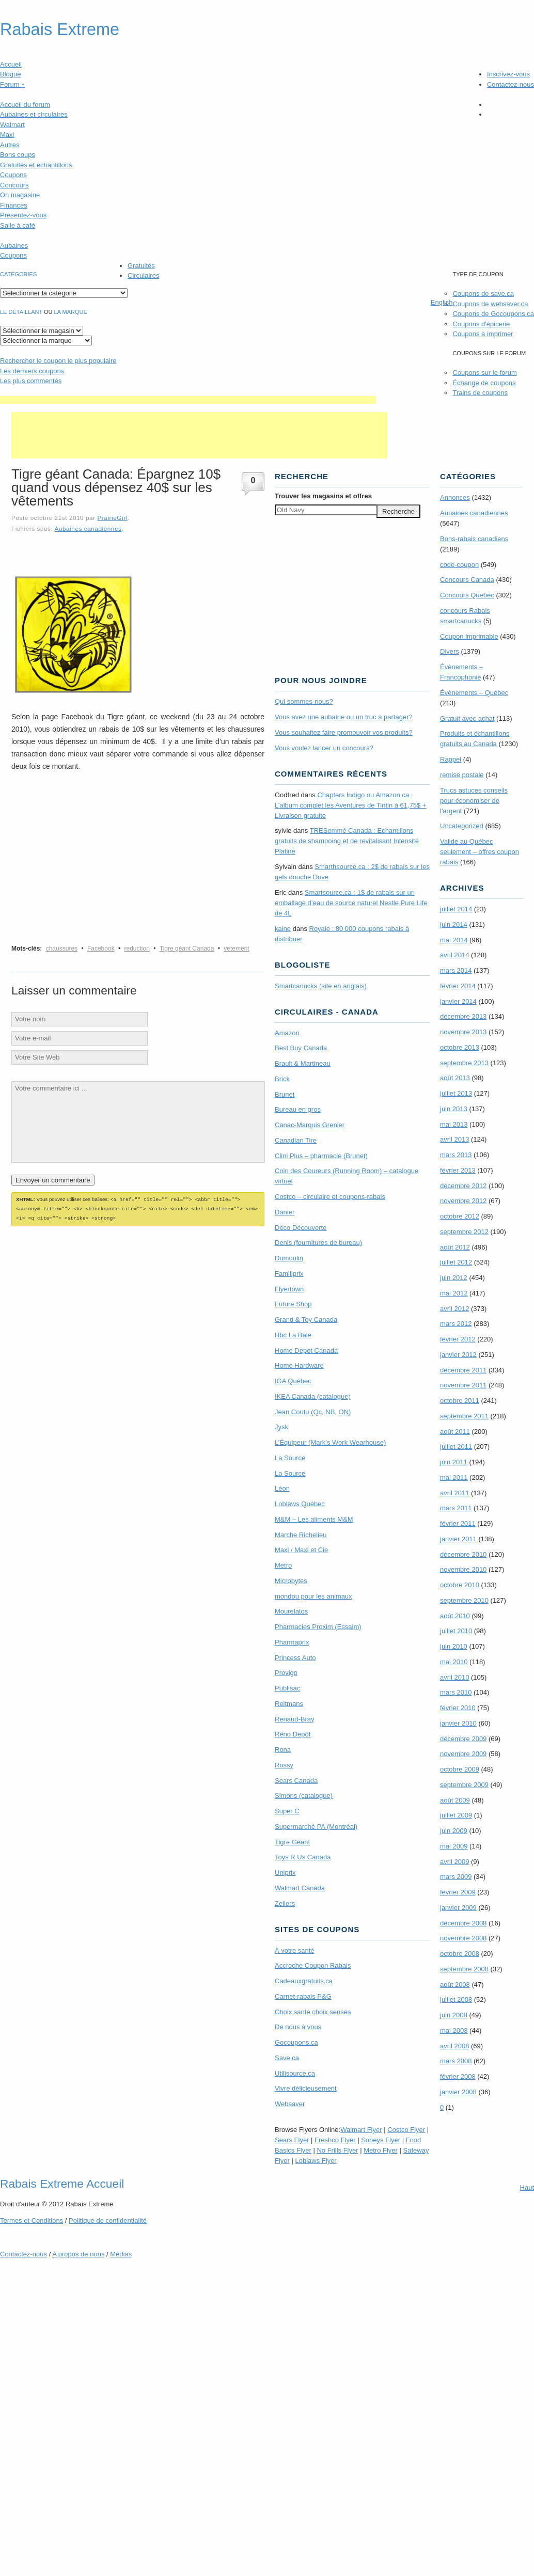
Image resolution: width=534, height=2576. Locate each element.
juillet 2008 (456, 1999)
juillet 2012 (456, 1262)
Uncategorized (461, 826)
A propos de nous (78, 2254)
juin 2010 (453, 1646)
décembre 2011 (463, 1370)
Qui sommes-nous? (304, 701)
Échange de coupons (483, 383)
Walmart (12, 125)
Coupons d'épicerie (481, 324)
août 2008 (455, 1984)
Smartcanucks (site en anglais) (321, 986)
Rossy (284, 1765)
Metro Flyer (381, 2150)
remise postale (462, 775)
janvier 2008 (458, 2092)
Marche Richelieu (300, 1535)
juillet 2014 (456, 909)
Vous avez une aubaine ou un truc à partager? (344, 717)
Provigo (286, 1673)
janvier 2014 (458, 1001)
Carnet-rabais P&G (303, 1996)
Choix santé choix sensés (313, 2012)
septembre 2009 (464, 1785)
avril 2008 (454, 2046)
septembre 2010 (464, 1600)
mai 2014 (453, 940)
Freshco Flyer (335, 2140)
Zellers (285, 1903)
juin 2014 (453, 924)
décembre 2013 (463, 1016)
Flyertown (289, 1289)
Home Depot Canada (306, 1350)
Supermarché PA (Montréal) (316, 1826)
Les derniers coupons (32, 371)
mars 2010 (456, 1692)
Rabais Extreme (59, 29)
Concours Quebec (467, 595)
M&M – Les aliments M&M (314, 1519)
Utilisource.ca (295, 2073)
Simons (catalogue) (304, 1795)
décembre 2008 (463, 1923)
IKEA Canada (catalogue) (313, 1396)
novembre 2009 (463, 1754)
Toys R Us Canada (303, 1857)
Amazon (287, 1033)
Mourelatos (291, 1611)
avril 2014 (454, 955)
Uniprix (285, 1872)
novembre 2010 (463, 1569)
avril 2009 (454, 1862)
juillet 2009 (456, 1815)
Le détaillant (21, 312)
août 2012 (455, 1247)
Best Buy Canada (301, 1048)
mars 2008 (456, 2061)
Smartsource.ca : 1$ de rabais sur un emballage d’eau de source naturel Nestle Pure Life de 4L (351, 903)
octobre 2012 (459, 1216)
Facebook (101, 948)
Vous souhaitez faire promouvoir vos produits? (344, 732)
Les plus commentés (30, 381)
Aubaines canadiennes (87, 528)
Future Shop (293, 1304)
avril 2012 (454, 1309)
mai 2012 (453, 1293)
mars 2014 (456, 970)
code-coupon (459, 564)
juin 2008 (453, 2015)
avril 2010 (454, 1677)
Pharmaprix (292, 1642)
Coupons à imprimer (482, 334)
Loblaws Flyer (316, 2160)
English (442, 302)
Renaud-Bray (295, 1719)
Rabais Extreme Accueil (62, 2183)
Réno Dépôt (292, 1734)
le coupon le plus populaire (58, 361)
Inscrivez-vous (508, 74)
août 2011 (455, 1431)
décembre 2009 (463, 1739)
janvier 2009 (458, 1907)
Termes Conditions (31, 2220)
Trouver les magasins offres (323, 496)
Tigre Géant (292, 1842)
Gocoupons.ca (296, 2042)
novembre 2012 (463, 1201)
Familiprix (289, 1273)
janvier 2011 (458, 1539)
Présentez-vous (23, 215)
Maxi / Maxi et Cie (301, 1550)
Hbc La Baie (293, 1335)
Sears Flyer (292, 2140)
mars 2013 (456, 1155)
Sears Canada (296, 1780)
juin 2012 (453, 1278)
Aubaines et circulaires (34, 114)
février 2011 (458, 1523)
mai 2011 (453, 1477)
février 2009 (458, 1892)
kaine (283, 929)
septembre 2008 (464, 1969)
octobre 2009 (459, 1769)
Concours (14, 185)
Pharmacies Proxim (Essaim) (318, 1627)
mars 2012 (456, 1323)
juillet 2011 (456, 1446)
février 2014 (458, 986)
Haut (527, 2187)
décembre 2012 (463, 1186)
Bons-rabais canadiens (474, 539)
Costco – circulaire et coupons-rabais (330, 1196)
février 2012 (458, 1339)
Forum (12, 84)
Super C (287, 1811)
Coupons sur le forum (484, 372)
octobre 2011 (459, 1400)
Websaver (290, 2104)
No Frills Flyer (337, 2150)
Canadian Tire (296, 1140)
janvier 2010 (458, 1723)
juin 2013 (453, 1109)
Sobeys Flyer (380, 2140)
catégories (18, 274)
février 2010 (458, 1708)
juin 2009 (453, 1831)
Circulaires (143, 275)
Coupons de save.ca (483, 293)
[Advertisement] (188, 400)
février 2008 (458, 2076)
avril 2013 (454, 1139)
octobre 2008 (459, 1953)
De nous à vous (298, 2027)
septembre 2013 (464, 1063)
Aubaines (14, 245)
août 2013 (455, 1078)
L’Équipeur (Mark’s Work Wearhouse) (330, 1442)
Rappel (450, 759)
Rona (283, 1749)
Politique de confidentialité (108, 2220)
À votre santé (295, 1950)
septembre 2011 (464, 1416)
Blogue (10, 74)
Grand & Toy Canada (306, 1319)
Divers (449, 651)
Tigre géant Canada (187, 948)
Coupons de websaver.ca (490, 304)
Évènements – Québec (474, 693)
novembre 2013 (463, 1032)
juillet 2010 (456, 1631)
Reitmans (289, 1704)
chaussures (61, 948)
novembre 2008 (463, 1938)
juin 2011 (453, 1462)
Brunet (284, 1094)
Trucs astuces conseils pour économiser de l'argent (474, 800)
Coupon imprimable (469, 636)
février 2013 (458, 1170)
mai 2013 (453, 1124)
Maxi (7, 134)
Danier (284, 1212)
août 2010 (455, 1616)
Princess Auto (295, 1658)
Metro (283, 1565)
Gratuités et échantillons (36, 165)
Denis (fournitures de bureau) (318, 1242)
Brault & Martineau (303, 1063)
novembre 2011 (463, 1385)
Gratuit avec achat (467, 718)
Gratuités (141, 266)
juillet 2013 (456, 1093)
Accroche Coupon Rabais (313, 1965)
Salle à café (17, 225)
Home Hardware (299, 1365)
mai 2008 (453, 2030)
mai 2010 (453, 1662)
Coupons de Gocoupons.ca (493, 314)
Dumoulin (289, 1258)
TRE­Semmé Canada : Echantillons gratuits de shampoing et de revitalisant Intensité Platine (347, 841)
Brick (282, 1079)
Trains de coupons (479, 393)
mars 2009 (456, 1876)
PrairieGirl (112, 517)
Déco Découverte (300, 1227)
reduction (137, 948)
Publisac (287, 1688)
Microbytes (291, 1581)
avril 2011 (454, 1493)
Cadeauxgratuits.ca (304, 1981)
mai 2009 (453, 1846)
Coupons (13, 175)
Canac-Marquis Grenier (309, 1125)
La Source (290, 1458)
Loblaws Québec (300, 1504)
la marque (70, 312)
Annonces (455, 497)
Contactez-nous (510, 84)
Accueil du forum (25, 104)
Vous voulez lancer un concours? (324, 748)
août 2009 (455, 1800)
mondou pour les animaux (313, 1596)
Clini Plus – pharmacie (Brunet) (321, 1156)
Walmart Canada (300, 1888)
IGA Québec (293, 1381)
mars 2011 (456, 1508)
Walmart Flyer (361, 2130)
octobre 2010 (459, 1585)
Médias (121, 2254)
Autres (10, 145)
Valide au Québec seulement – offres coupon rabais (479, 851)
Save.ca (287, 2058)
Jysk (281, 1427)
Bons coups (17, 155)
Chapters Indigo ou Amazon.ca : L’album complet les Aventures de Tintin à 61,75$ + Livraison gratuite (351, 805)
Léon (282, 1488)
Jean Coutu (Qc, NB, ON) (313, 1412)
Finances (13, 205)
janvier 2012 (458, 1354)
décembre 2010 (463, 1554)
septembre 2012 (464, 1232)
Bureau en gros (298, 1109)
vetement (236, 948)
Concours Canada (467, 579)
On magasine (20, 195)
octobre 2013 (459, 1047)
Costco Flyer (406, 2130)
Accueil (11, 64)
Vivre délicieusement (306, 2088)
